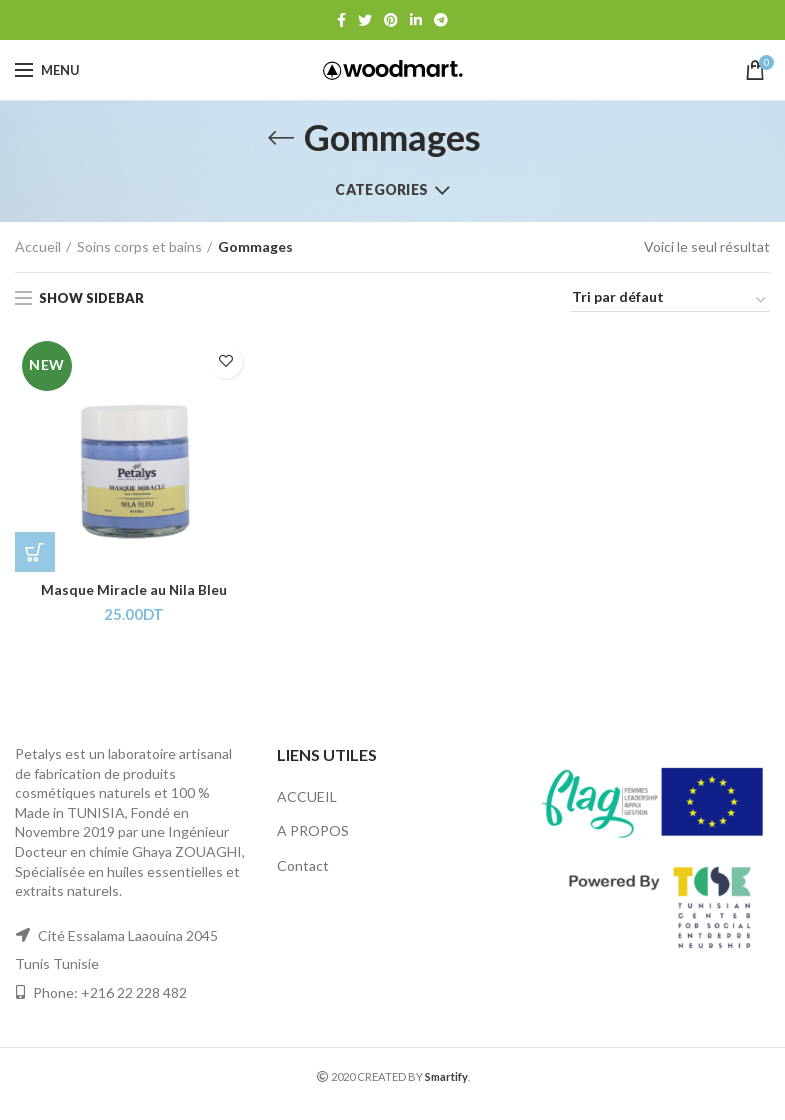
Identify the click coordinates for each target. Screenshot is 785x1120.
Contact (303, 865)
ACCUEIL (307, 796)
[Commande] (670, 300)
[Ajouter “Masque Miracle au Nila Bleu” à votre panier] (35, 552)
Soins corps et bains (139, 246)
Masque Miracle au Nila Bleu (134, 590)
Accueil (38, 246)
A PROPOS (313, 831)
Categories (381, 189)
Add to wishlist (225, 361)
